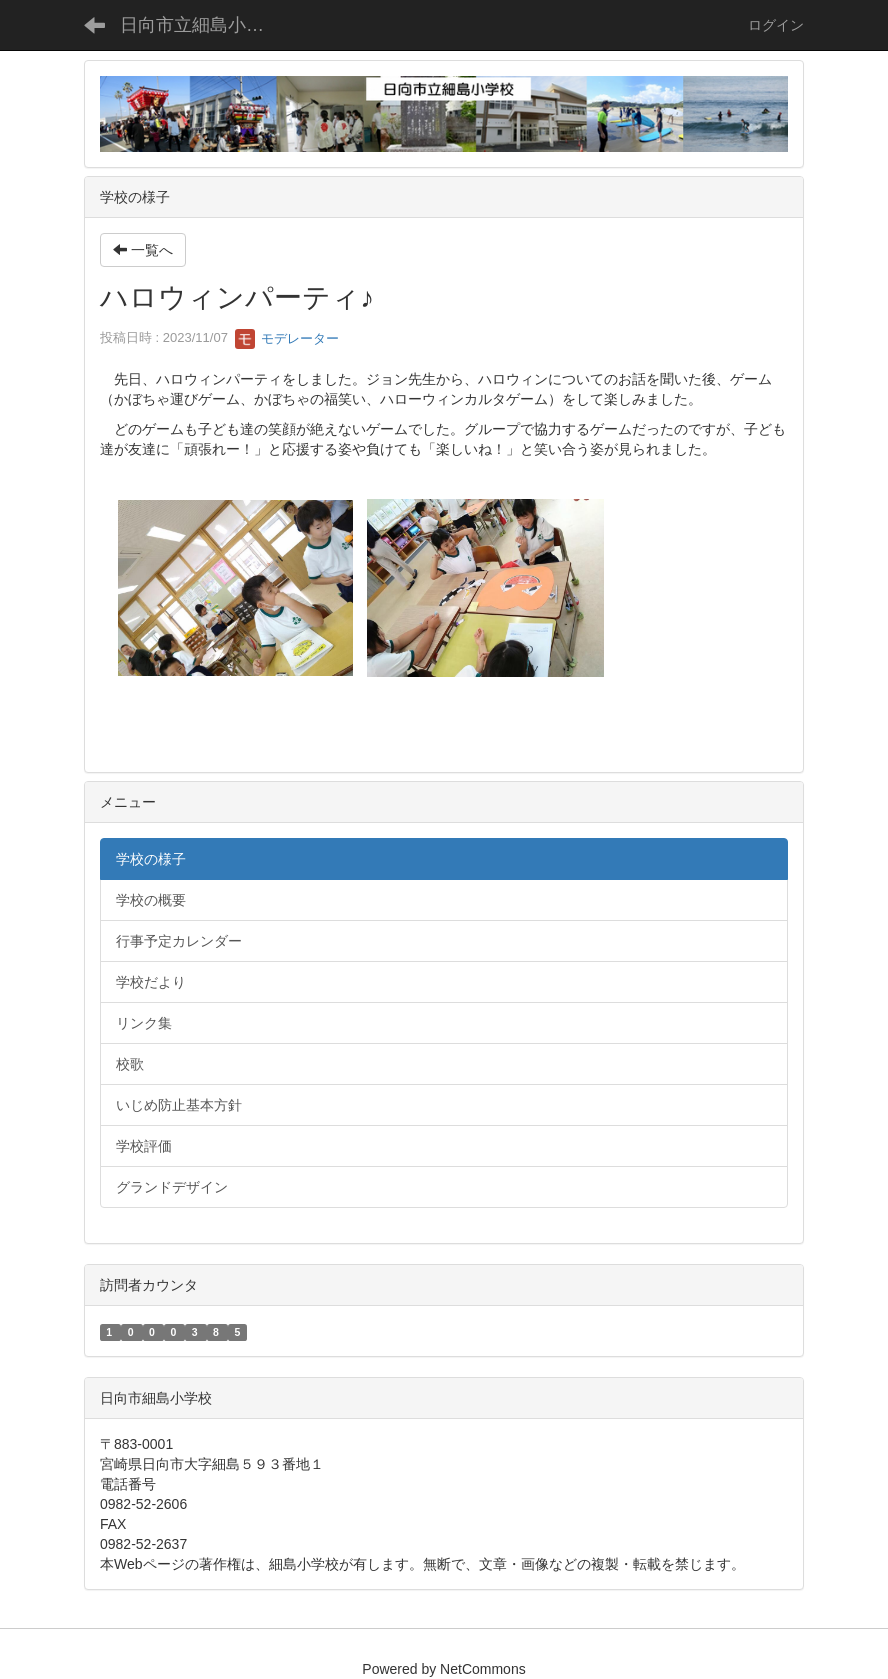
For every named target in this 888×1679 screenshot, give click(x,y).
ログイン (776, 25)
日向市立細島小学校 (201, 25)
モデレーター (287, 338)
